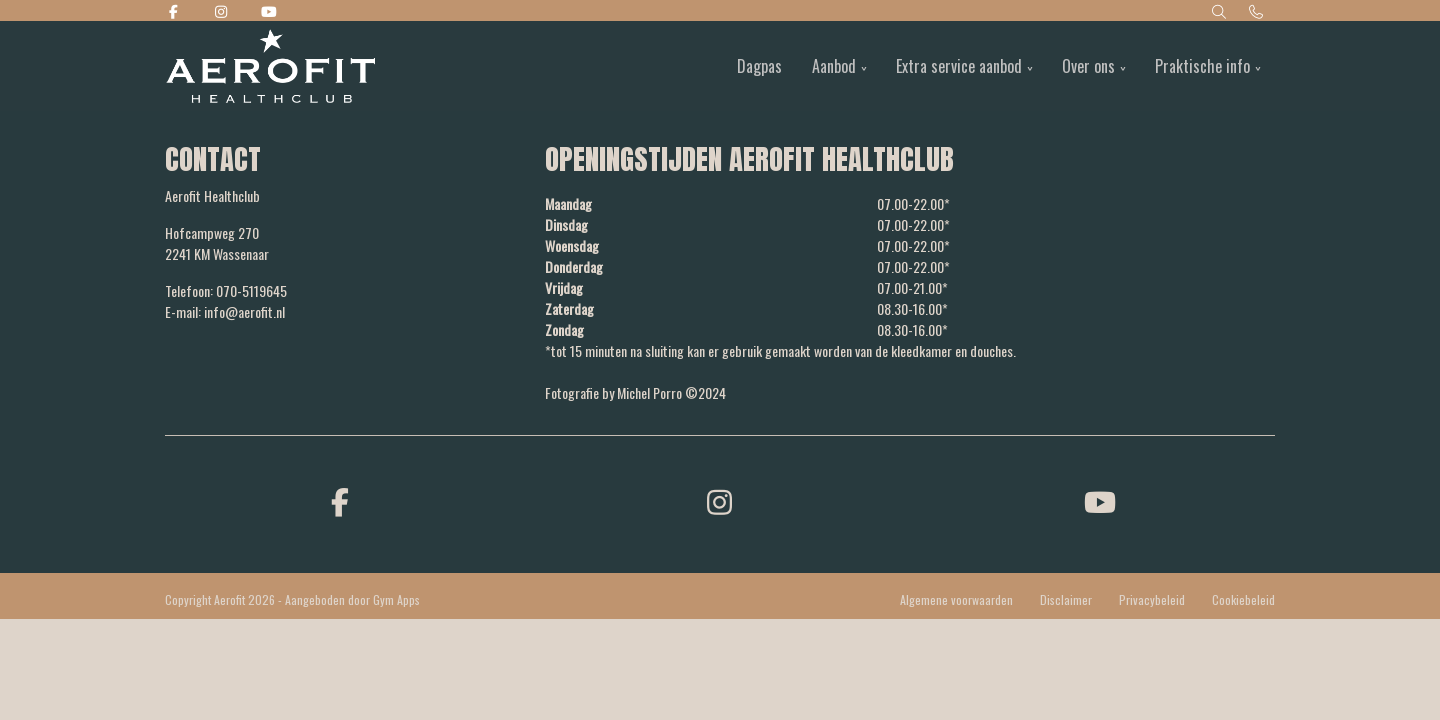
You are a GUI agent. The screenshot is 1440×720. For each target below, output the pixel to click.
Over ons (1088, 66)
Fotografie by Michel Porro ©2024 (635, 392)
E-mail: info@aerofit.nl (225, 311)
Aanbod (834, 66)
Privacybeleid (1152, 599)
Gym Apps (396, 599)
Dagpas (759, 66)
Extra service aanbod (959, 66)
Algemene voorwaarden (956, 599)
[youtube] (1100, 500)
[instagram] (720, 500)
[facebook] (340, 500)
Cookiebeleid (1243, 599)
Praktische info (1202, 66)
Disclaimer (1066, 599)
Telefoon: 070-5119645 (226, 290)
